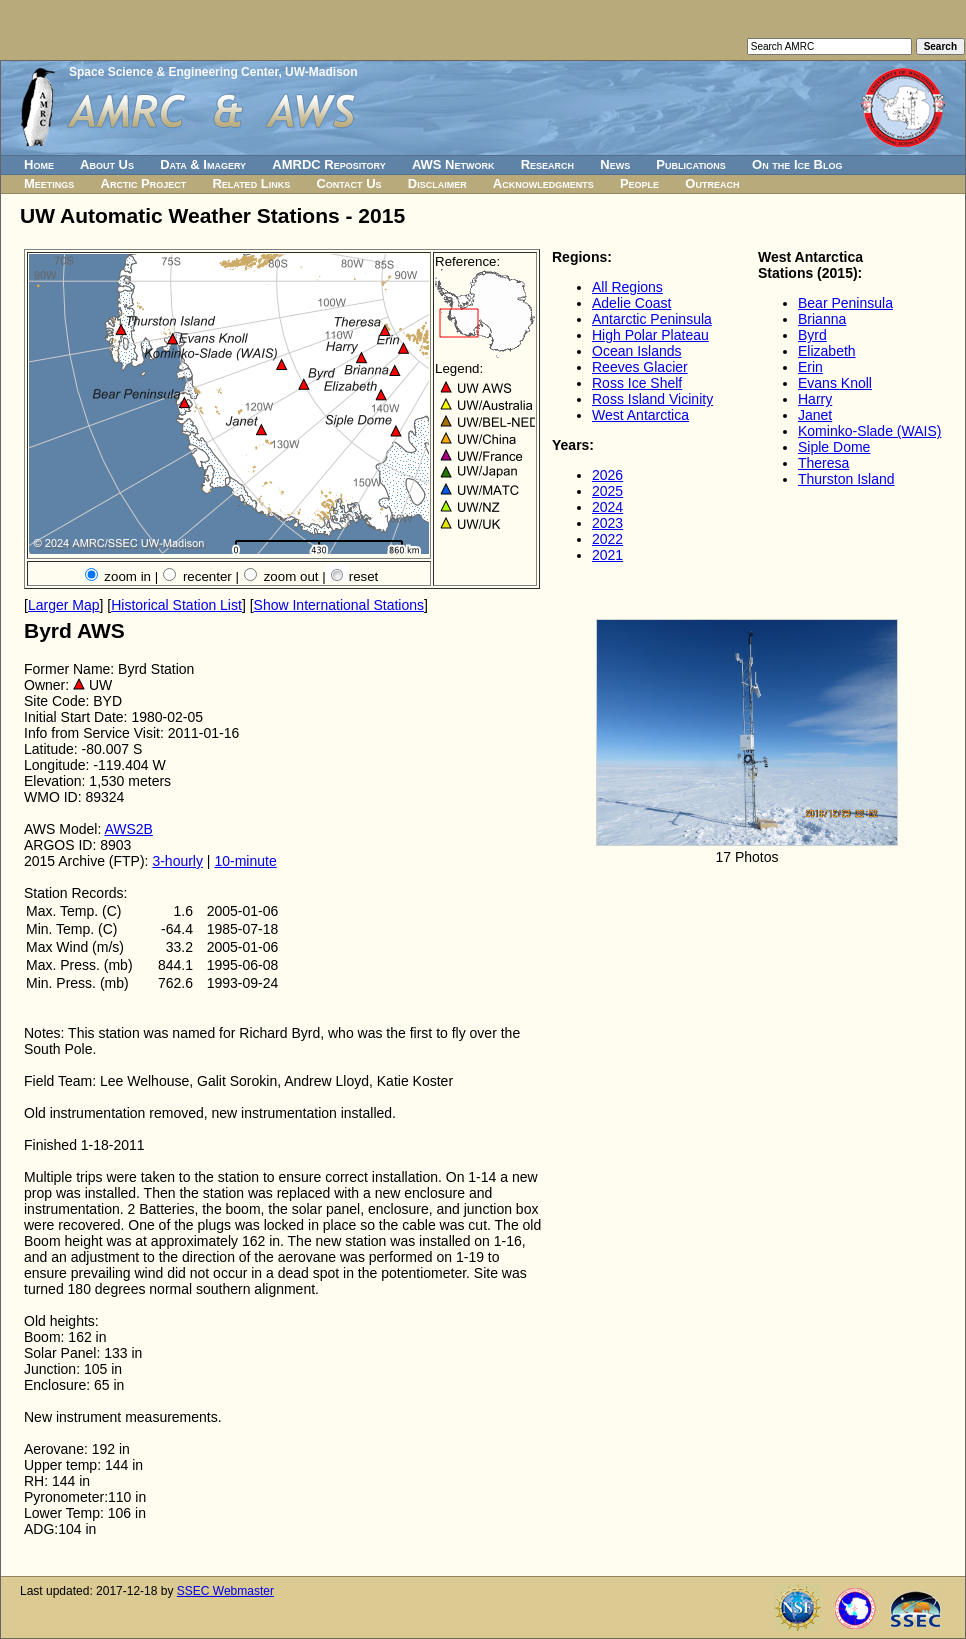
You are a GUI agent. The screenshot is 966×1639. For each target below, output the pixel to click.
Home (39, 164)
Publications (691, 164)
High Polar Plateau (650, 335)
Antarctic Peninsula (652, 319)
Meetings (49, 183)
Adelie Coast (631, 303)
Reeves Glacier (640, 367)
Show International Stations (339, 605)
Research (547, 164)
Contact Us (348, 183)
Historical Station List (176, 605)
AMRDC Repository (328, 164)
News (615, 164)
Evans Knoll (835, 383)
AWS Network (453, 164)
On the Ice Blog (797, 164)
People (639, 183)
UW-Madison (321, 72)
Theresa (823, 463)
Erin (810, 367)
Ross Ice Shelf (637, 383)
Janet (815, 415)
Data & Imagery (203, 164)
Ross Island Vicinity (652, 399)
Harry (815, 399)
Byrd (812, 335)
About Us (107, 164)
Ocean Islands (637, 351)
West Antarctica (640, 415)
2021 (607, 555)
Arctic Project (144, 183)
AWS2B (128, 829)
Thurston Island (846, 479)
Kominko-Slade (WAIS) (869, 431)
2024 (607, 507)
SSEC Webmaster (225, 1591)
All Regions (627, 287)
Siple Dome (834, 447)
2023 (607, 523)
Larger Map (64, 605)
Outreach (712, 183)
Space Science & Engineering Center (173, 72)
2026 (607, 475)
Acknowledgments (543, 183)
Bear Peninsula (845, 303)
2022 (607, 539)
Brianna (822, 319)
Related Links (251, 183)
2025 (607, 491)
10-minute (245, 861)
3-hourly (177, 861)
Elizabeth (827, 351)
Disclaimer (437, 183)
